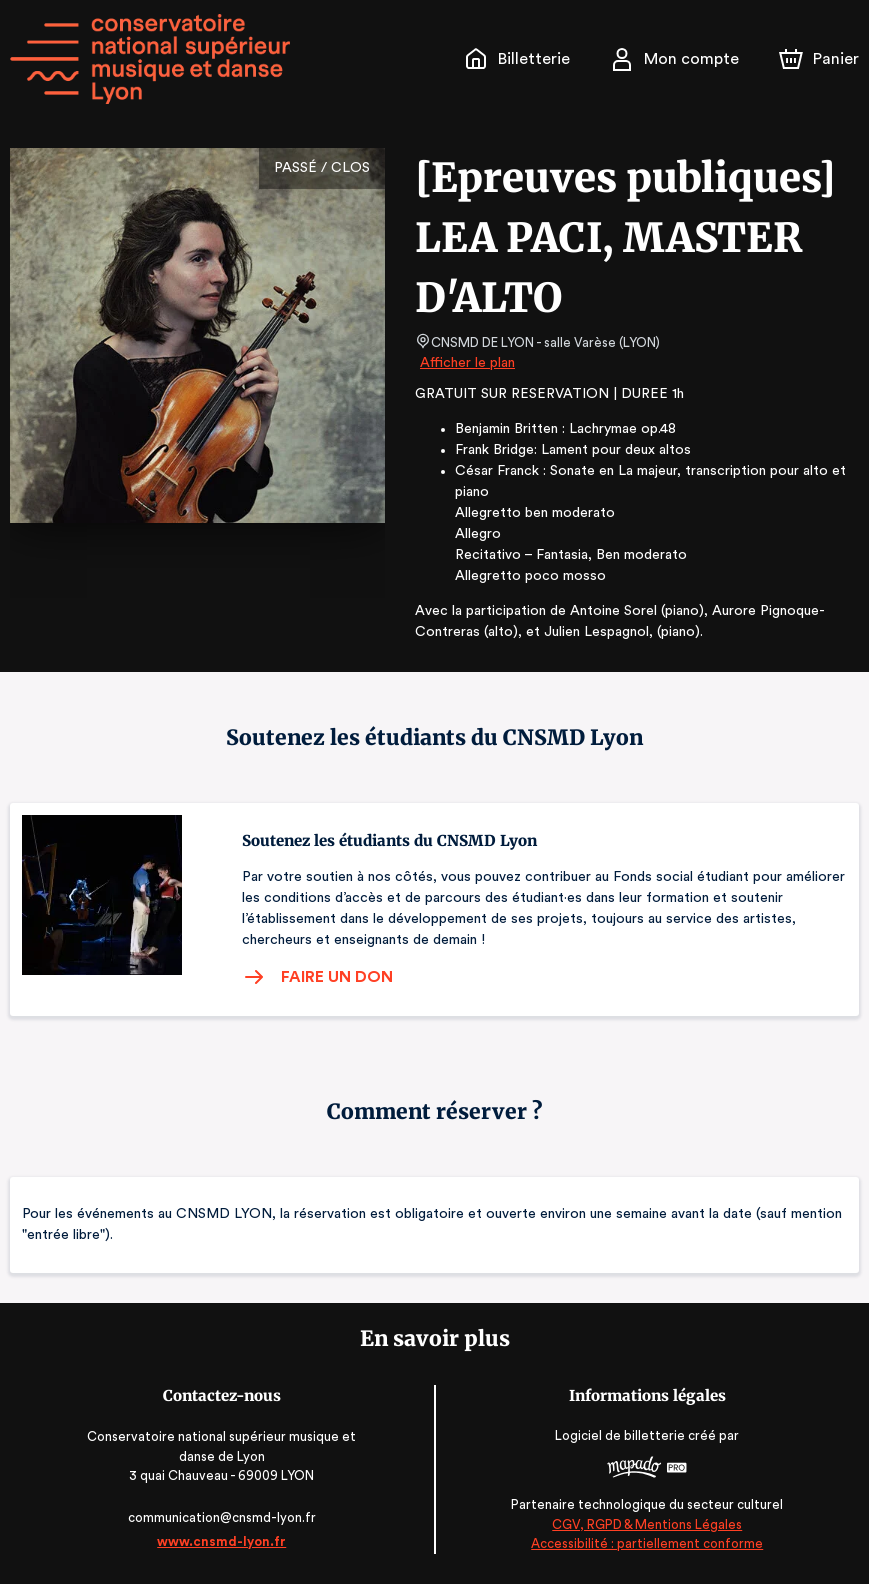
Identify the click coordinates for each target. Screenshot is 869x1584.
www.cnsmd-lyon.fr (221, 1541)
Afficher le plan (466, 363)
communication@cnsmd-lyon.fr (221, 1517)
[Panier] (819, 59)
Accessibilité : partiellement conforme (647, 1543)
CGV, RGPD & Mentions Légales (647, 1524)
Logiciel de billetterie (622, 1435)
